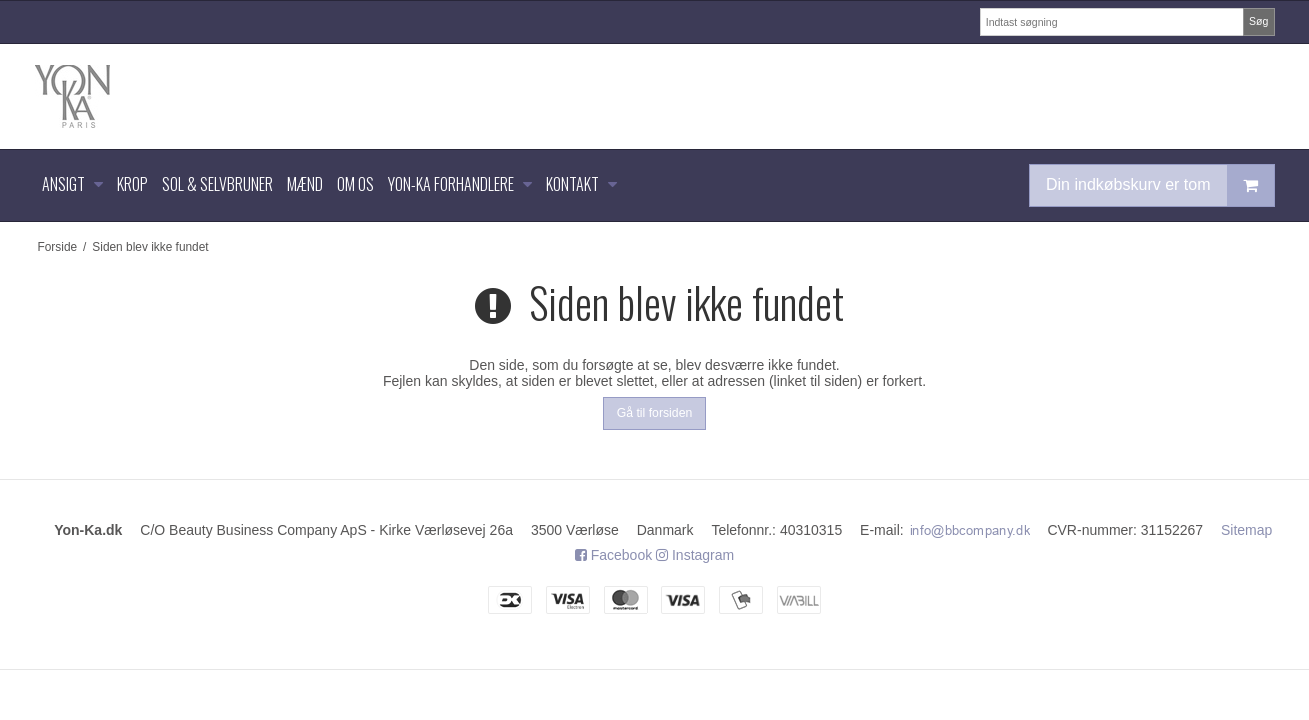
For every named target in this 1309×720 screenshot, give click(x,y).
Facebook (613, 555)
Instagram (695, 555)
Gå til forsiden (655, 413)
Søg (1258, 21)
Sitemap (1246, 530)
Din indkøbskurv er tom (1160, 185)
